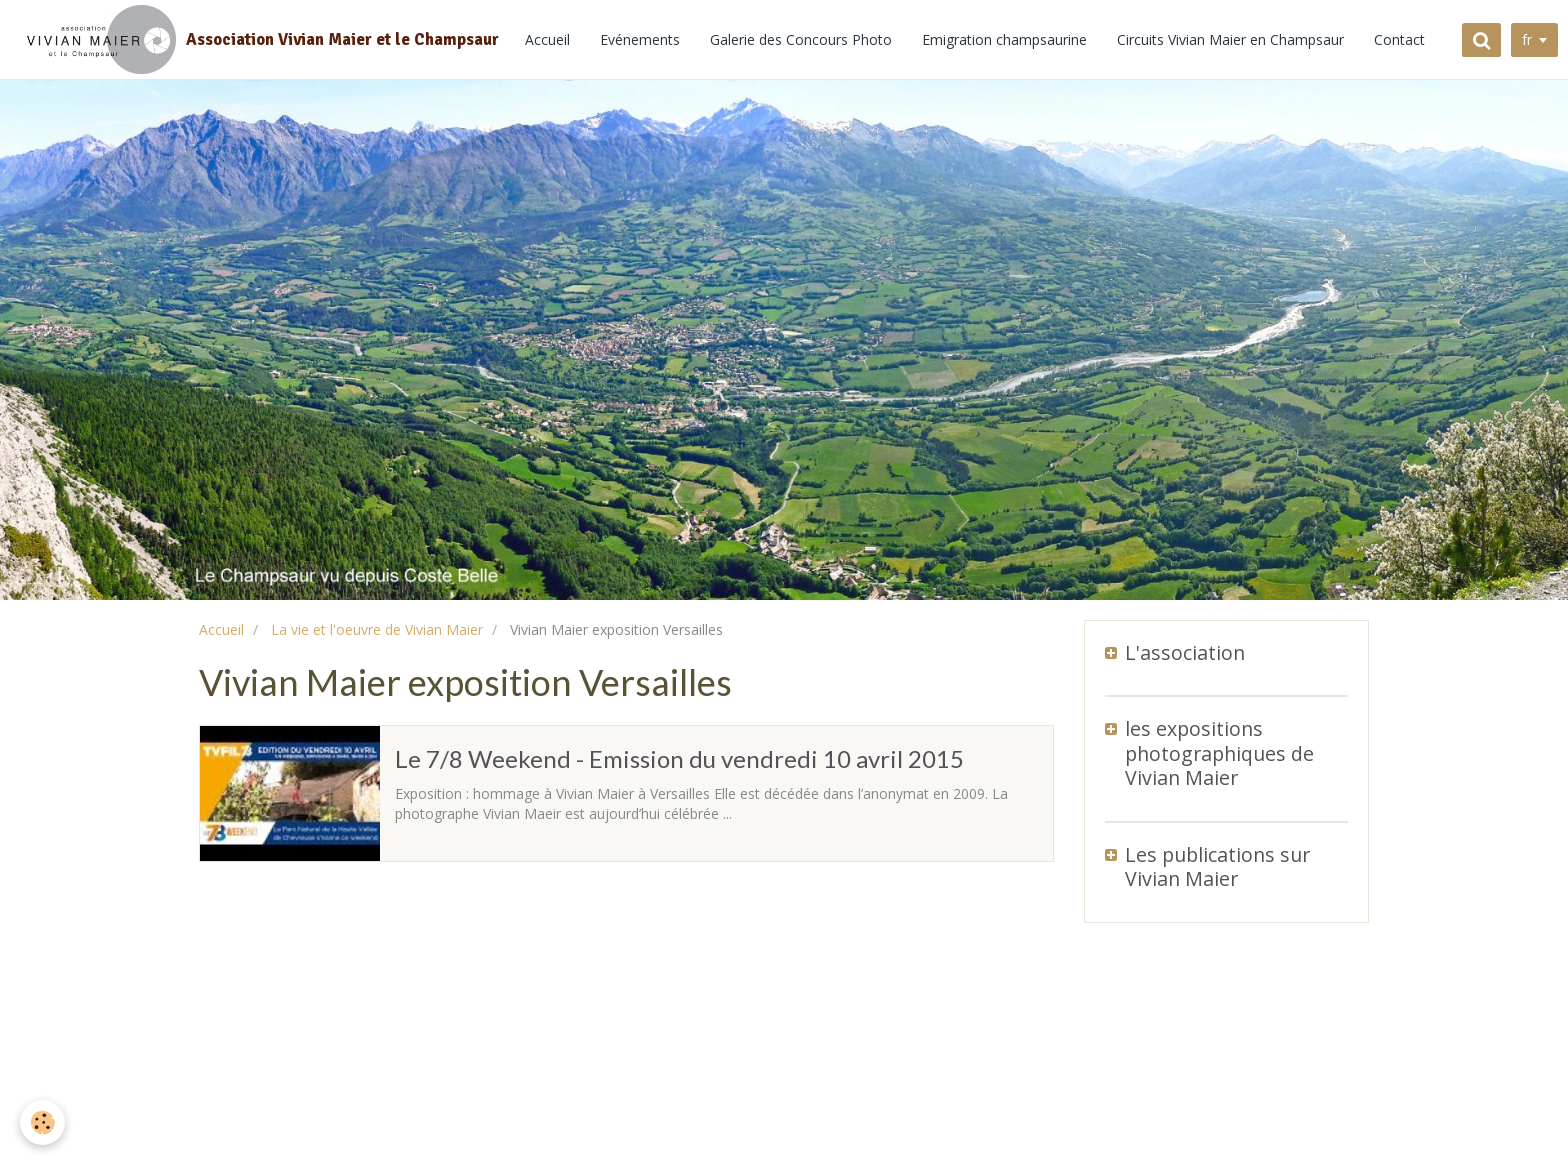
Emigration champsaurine (1004, 39)
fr (1527, 39)
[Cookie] (42, 1122)
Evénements (640, 39)
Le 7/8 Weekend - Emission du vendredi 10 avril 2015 (679, 758)
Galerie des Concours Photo (801, 39)
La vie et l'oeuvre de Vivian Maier (377, 629)
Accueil (547, 39)
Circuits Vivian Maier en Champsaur (1230, 39)
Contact (1399, 39)
